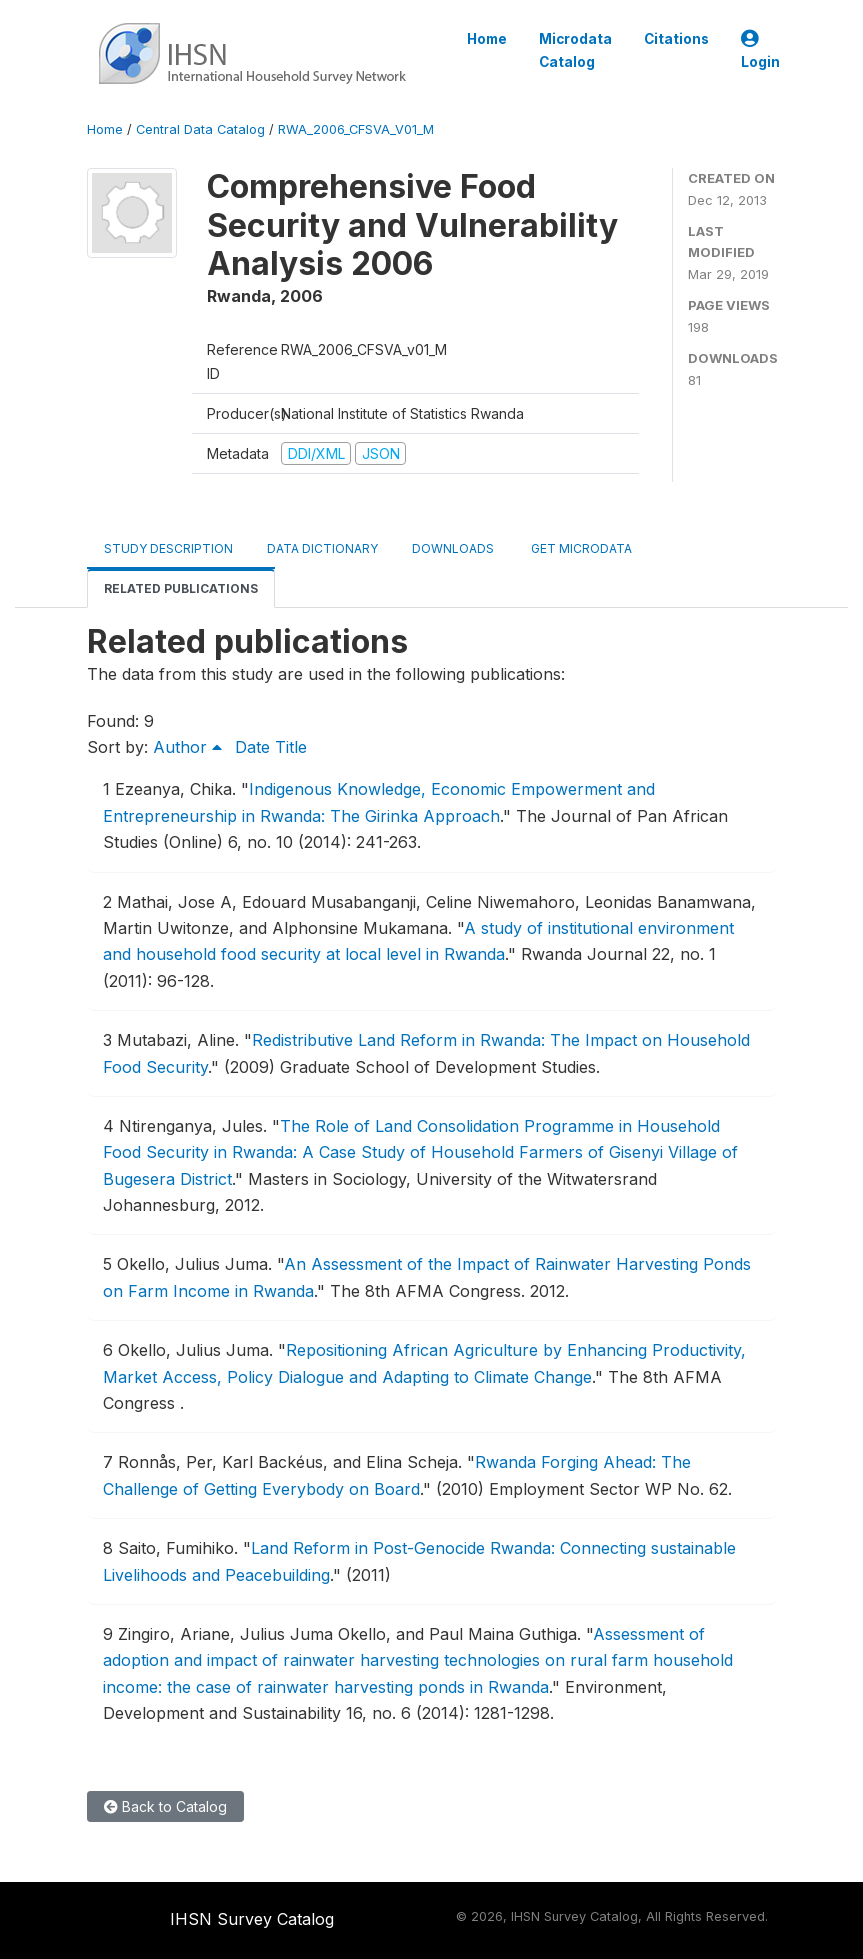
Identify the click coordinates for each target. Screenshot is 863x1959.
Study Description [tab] (168, 548)
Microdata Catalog (575, 50)
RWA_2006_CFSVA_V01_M (356, 129)
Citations (676, 39)
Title (291, 747)
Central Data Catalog (200, 129)
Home (487, 39)
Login (760, 50)
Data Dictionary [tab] (322, 548)
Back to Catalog (165, 1806)
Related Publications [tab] (181, 588)
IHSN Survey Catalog (252, 1919)
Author (187, 747)
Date (252, 747)
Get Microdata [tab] (580, 548)
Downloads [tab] (453, 548)
